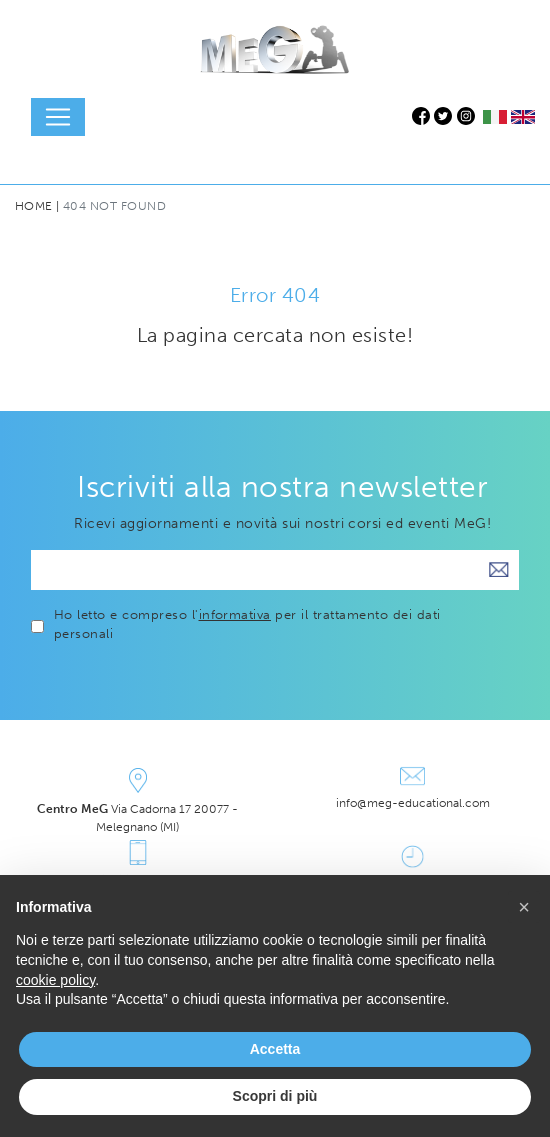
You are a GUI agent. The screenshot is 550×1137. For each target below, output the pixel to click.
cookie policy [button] (55, 980)
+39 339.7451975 (137, 879)
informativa (235, 614)
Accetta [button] (275, 1049)
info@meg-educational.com (413, 803)
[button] (524, 907)
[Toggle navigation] (58, 117)
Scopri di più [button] (275, 1096)
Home (34, 206)
